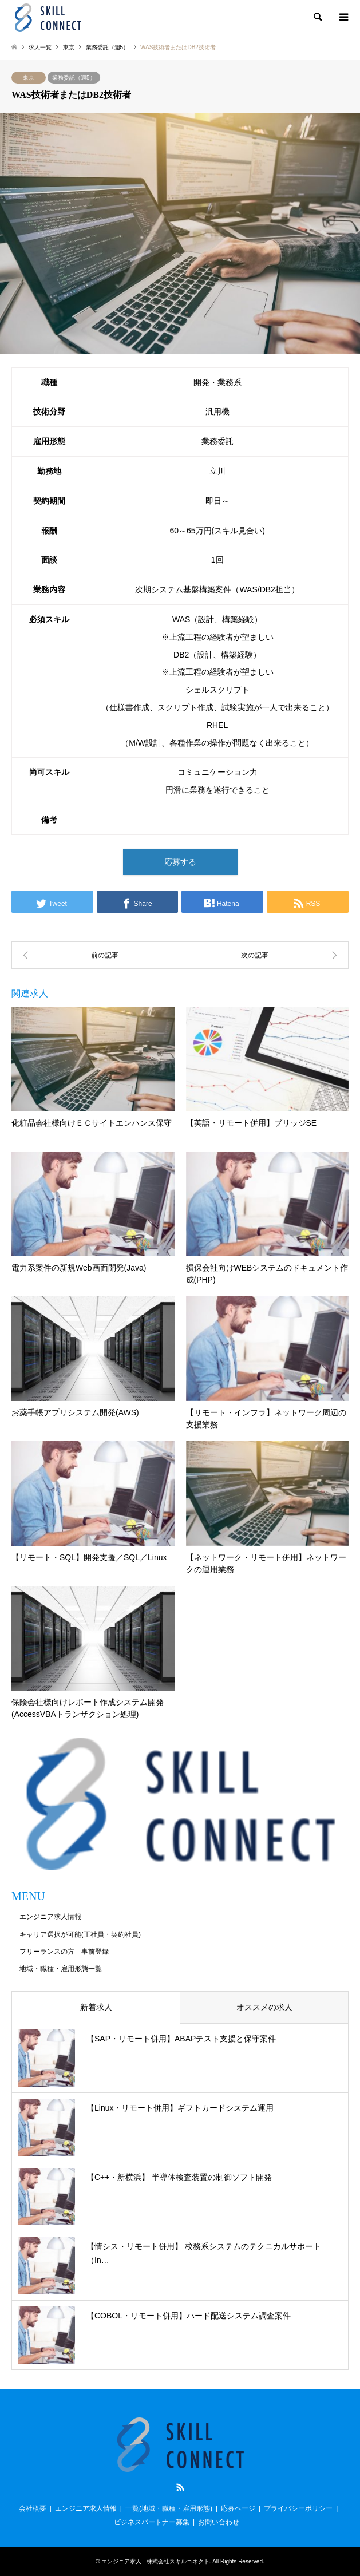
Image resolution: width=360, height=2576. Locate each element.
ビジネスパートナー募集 (151, 2522)
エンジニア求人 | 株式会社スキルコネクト (155, 2561)
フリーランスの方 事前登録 (64, 1952)
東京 (28, 77)
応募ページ (238, 2508)
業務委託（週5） (74, 77)
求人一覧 (40, 47)
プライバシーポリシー (298, 2508)
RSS (180, 2487)
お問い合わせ (218, 2522)
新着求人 (96, 2007)
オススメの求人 (264, 2007)
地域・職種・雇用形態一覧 (60, 1969)
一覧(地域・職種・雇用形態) (168, 2508)
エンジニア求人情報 (50, 1917)
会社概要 (32, 2508)
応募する (180, 861)
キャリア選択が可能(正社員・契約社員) (80, 1934)
